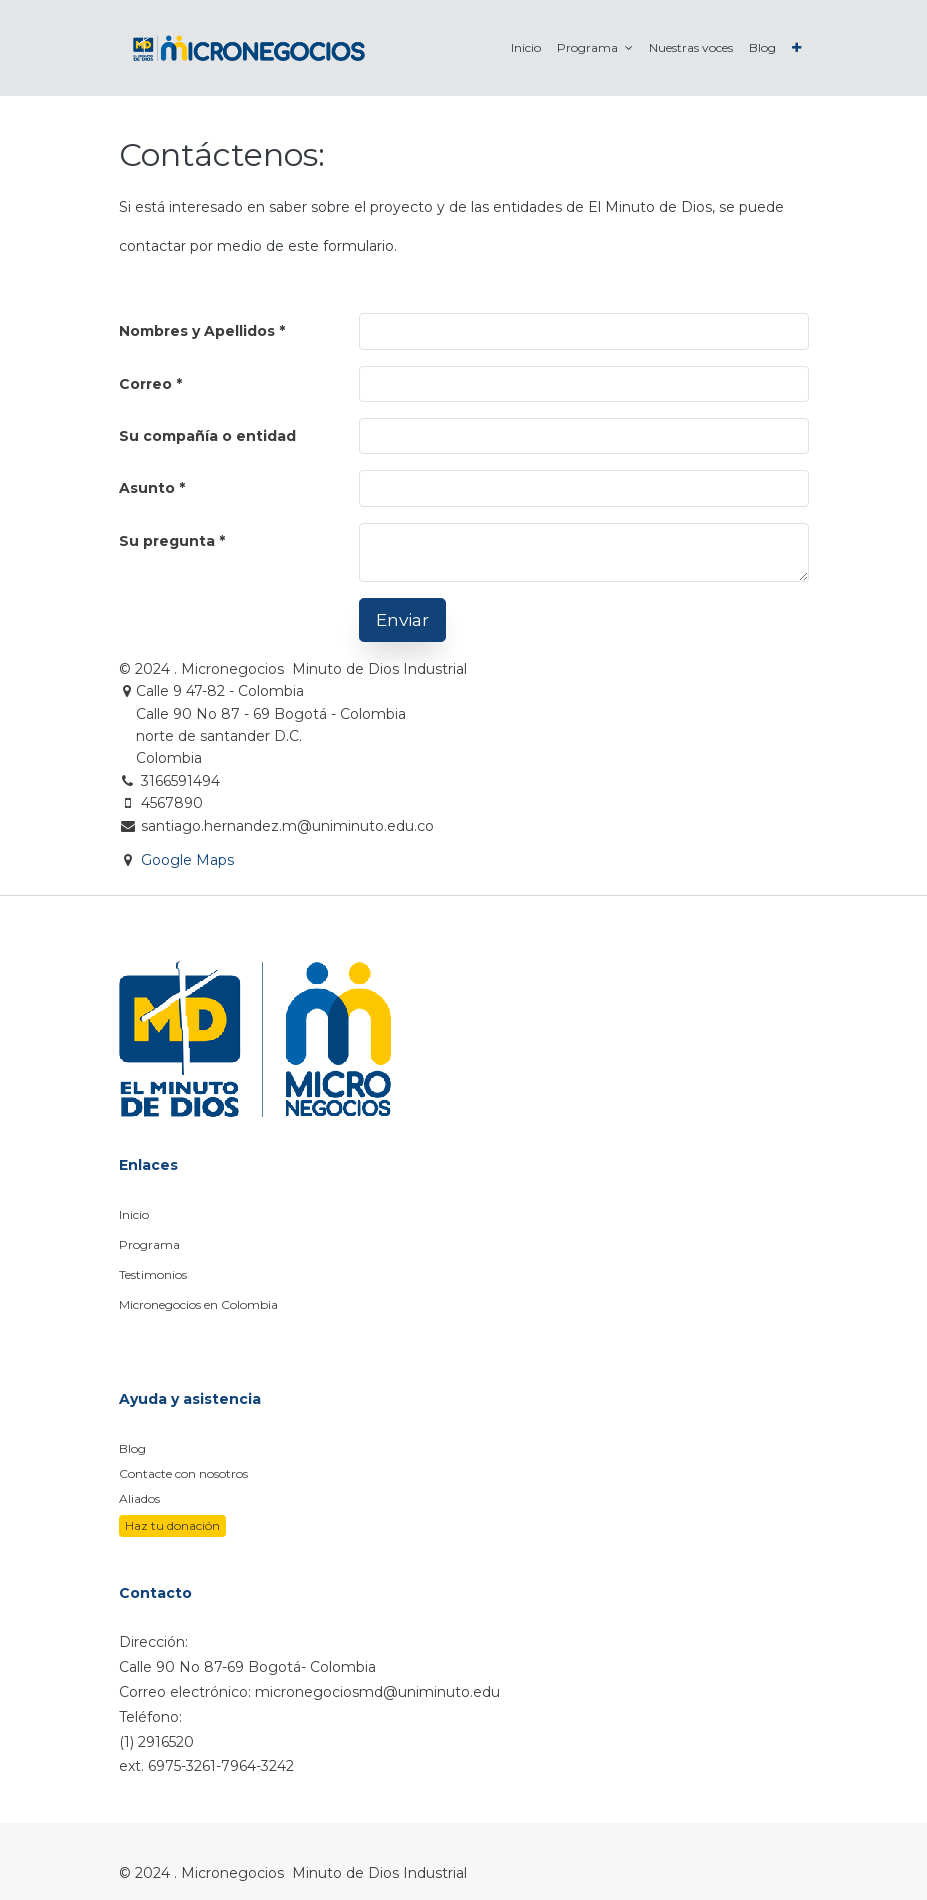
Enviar (402, 619)
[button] (796, 47)
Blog (132, 1448)
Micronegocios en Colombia (198, 1304)
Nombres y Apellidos (197, 331)
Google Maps (187, 860)
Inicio (134, 1214)
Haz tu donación (172, 1525)
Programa (149, 1244)
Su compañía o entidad (207, 436)
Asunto (147, 488)
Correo (145, 384)
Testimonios (153, 1274)
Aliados (139, 1498)
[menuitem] (526, 47)
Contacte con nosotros (183, 1473)
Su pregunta (167, 541)
